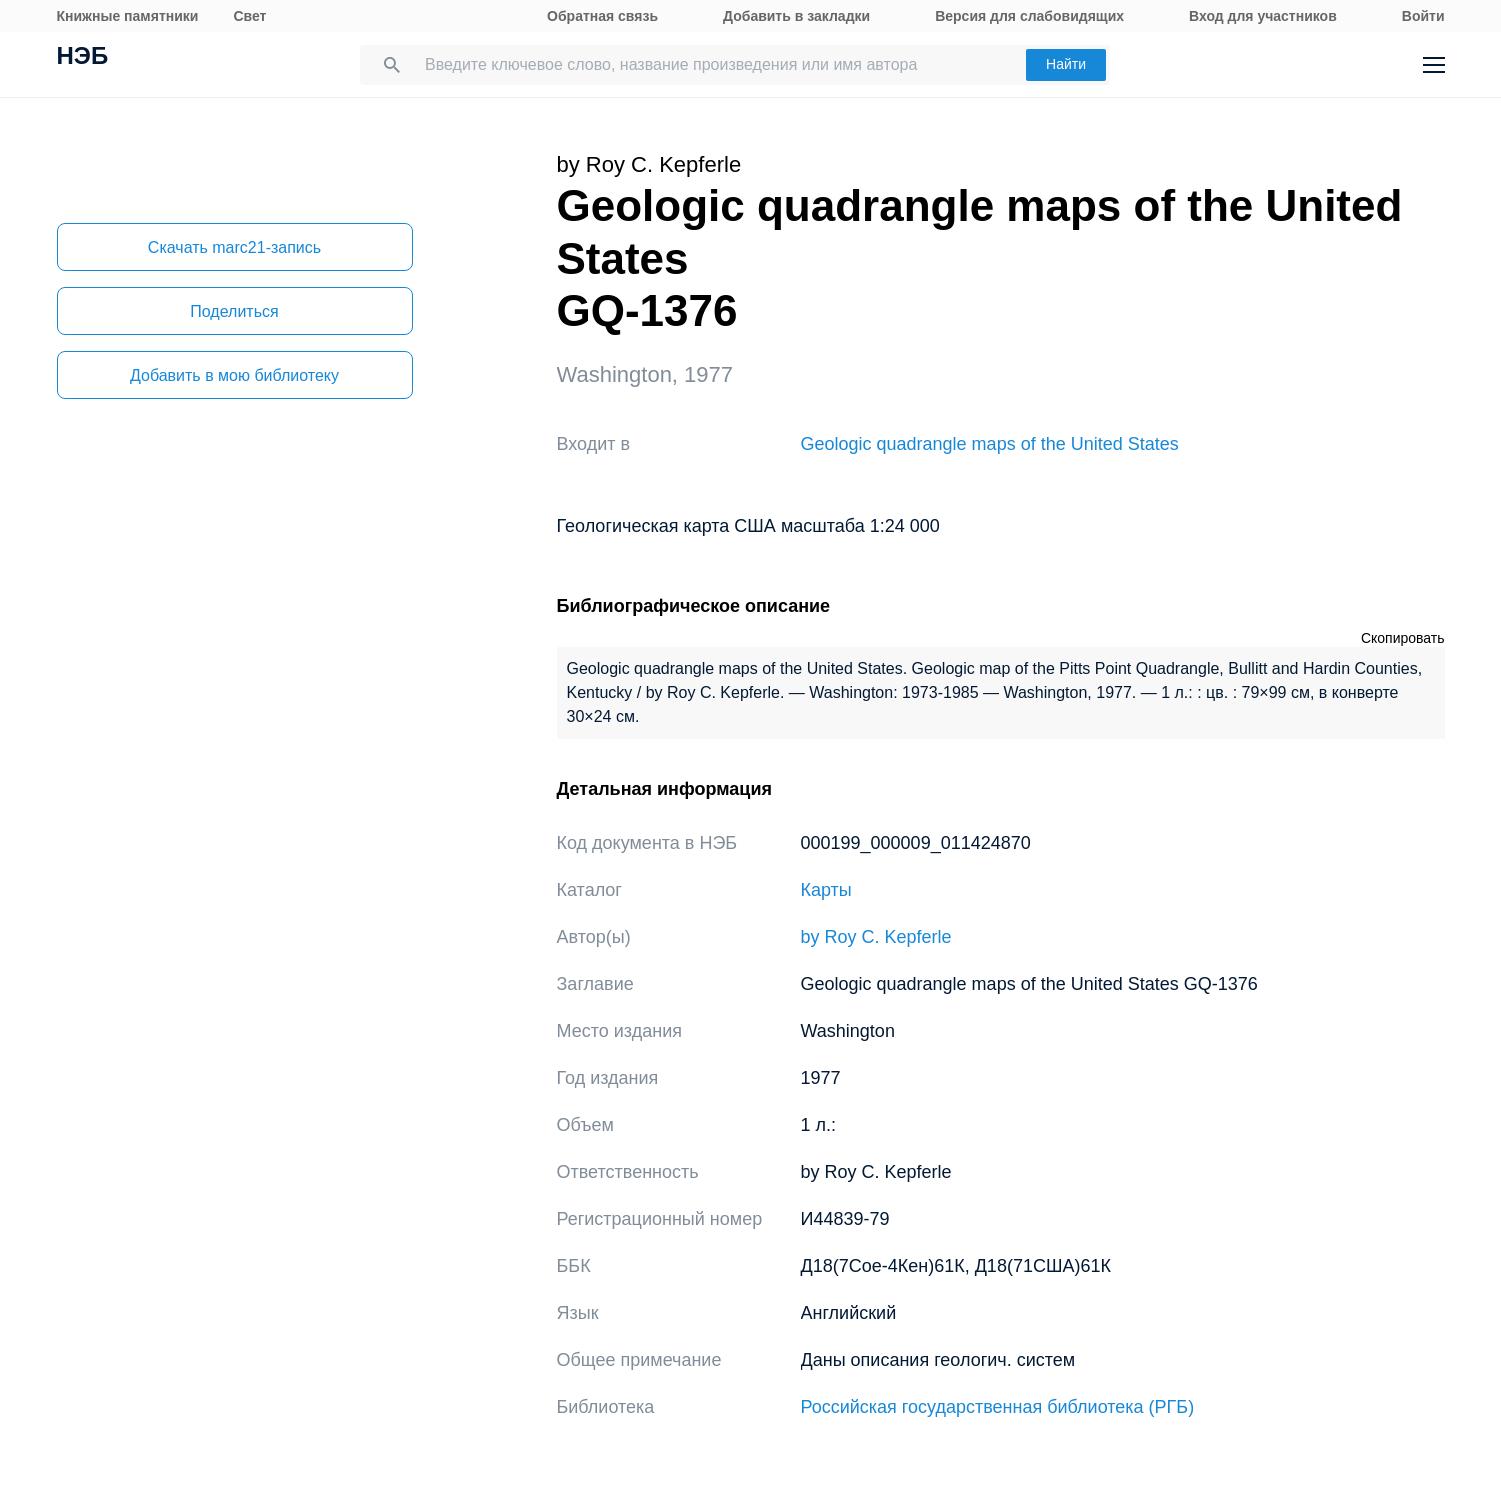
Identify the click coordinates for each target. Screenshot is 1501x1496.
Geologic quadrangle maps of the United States (990, 444)
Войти (1423, 16)
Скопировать (1403, 638)
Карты (826, 890)
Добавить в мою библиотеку (234, 375)
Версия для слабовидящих (1029, 16)
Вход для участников (1263, 16)
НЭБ (83, 58)
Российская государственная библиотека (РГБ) (998, 1407)
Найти (1066, 64)
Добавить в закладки (796, 16)
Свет (249, 16)
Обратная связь (602, 16)
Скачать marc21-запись (234, 247)
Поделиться (234, 311)
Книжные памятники (128, 16)
